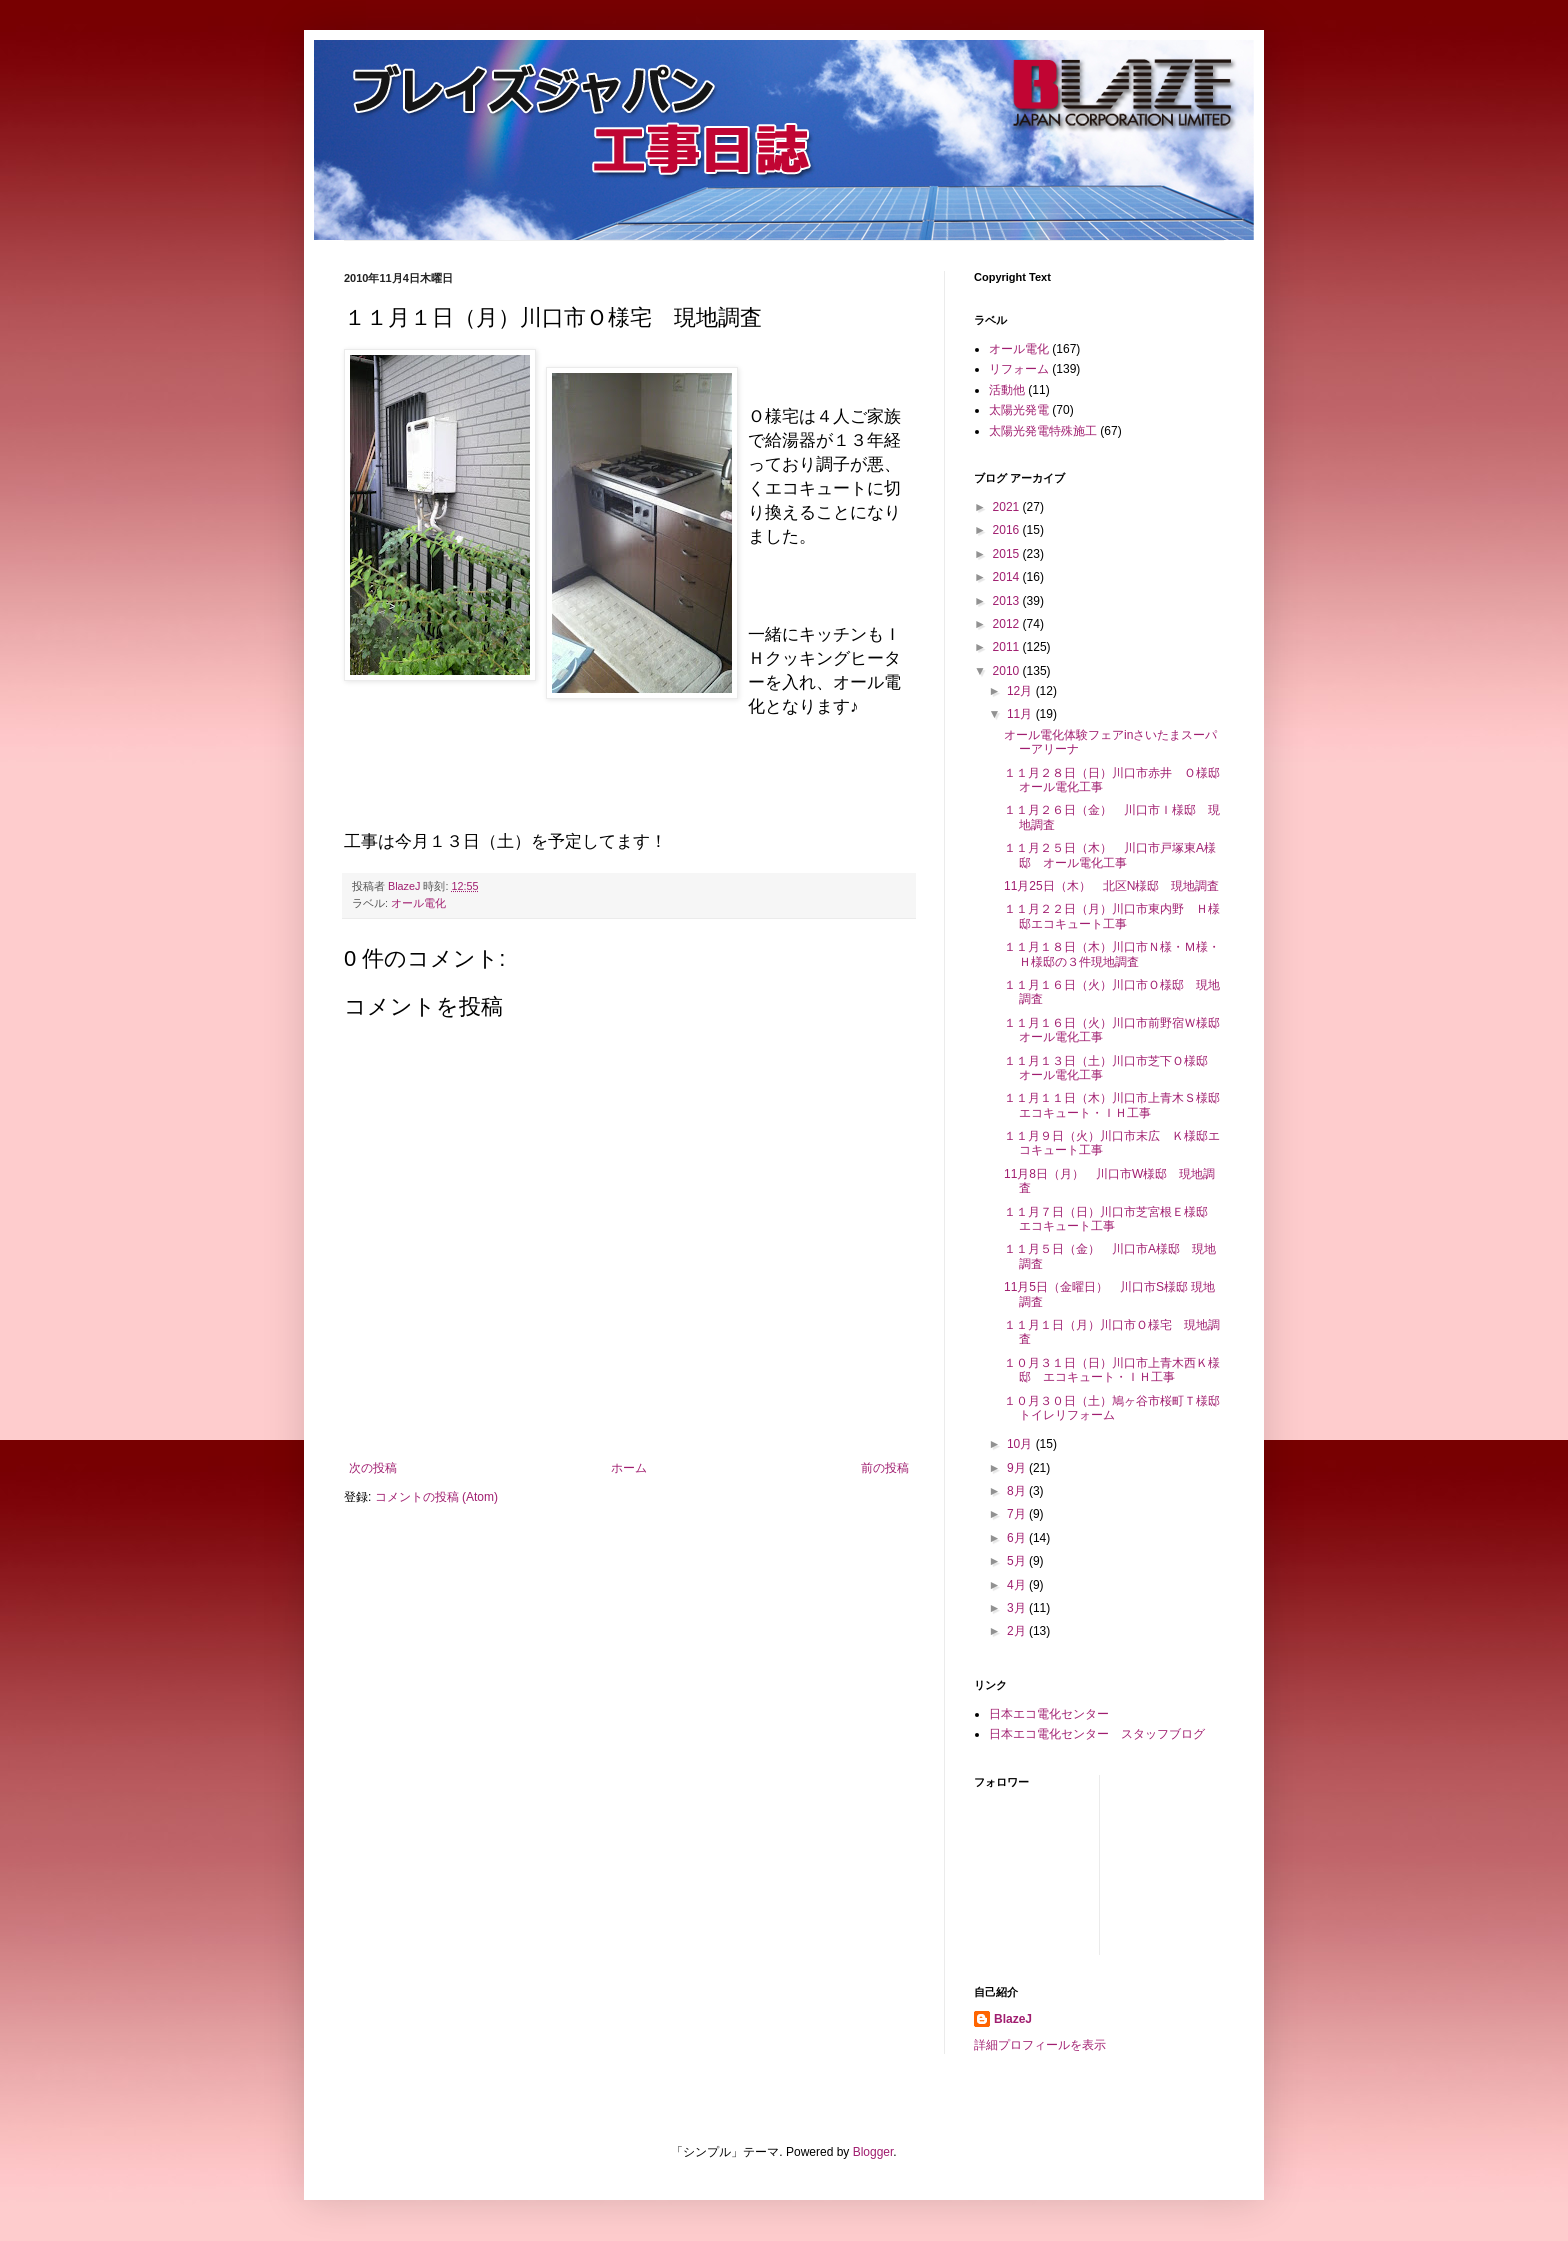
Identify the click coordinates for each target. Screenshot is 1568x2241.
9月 (1018, 1468)
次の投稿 (373, 1468)
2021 (1008, 507)
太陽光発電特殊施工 (1043, 431)
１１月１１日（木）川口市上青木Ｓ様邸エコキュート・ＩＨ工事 (1112, 1105)
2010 (1008, 671)
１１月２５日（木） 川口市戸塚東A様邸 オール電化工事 (1110, 855)
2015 (1008, 554)
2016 (1008, 530)
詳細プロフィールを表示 (1040, 2045)
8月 (1018, 1491)
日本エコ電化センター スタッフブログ (1097, 1734)
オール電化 (418, 903)
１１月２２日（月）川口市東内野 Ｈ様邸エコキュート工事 (1112, 916)
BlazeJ (1013, 2019)
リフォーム (1019, 369)
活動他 (1007, 390)
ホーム (629, 1468)
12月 (1021, 691)
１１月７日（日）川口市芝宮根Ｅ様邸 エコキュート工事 (1112, 1219)
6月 (1018, 1538)
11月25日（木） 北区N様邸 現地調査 (1111, 886)
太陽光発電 (1019, 410)
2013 (1008, 601)
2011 (1008, 647)
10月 (1021, 1444)
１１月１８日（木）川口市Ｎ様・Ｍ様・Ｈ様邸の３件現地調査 (1112, 954)
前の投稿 (885, 1468)
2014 (1008, 577)
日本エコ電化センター (1049, 1714)
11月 (1021, 714)
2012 (1008, 624)
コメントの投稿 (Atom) (436, 1497)
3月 (1018, 1608)
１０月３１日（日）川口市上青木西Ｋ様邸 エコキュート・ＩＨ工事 (1112, 1370)
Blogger (873, 2152)
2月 (1018, 1631)
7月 (1018, 1514)
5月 (1018, 1561)
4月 (1018, 1585)
